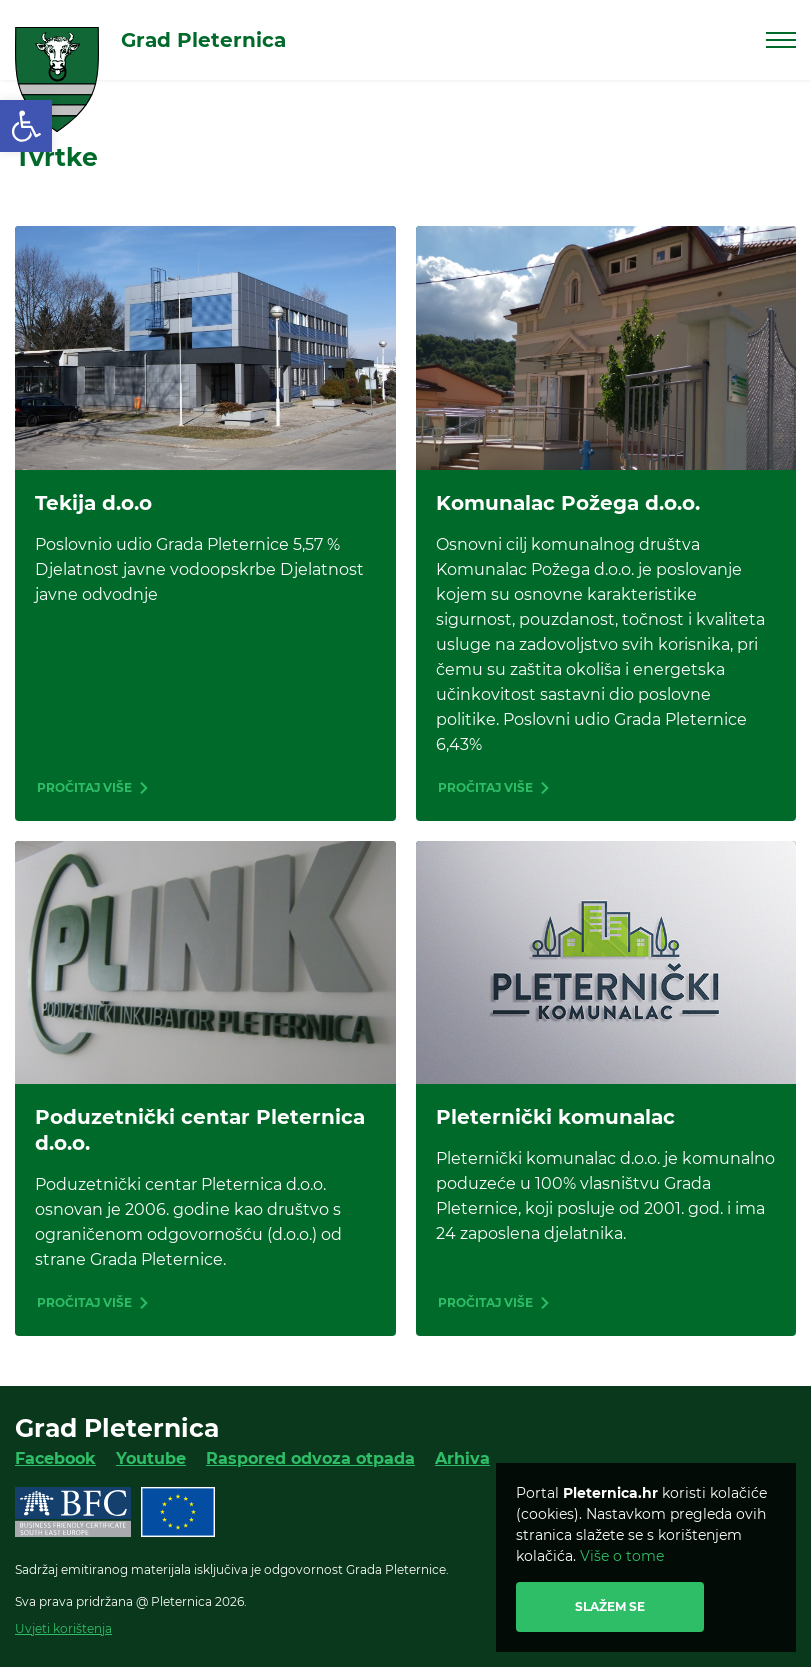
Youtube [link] (151, 1458)
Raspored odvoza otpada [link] (310, 1458)
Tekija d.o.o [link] (93, 503)
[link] (26, 126)
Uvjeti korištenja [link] (63, 1628)
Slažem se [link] (610, 1606)
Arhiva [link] (462, 1458)
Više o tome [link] (622, 1556)
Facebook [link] (55, 1458)
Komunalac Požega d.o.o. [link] (568, 503)
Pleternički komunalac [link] (555, 1117)
